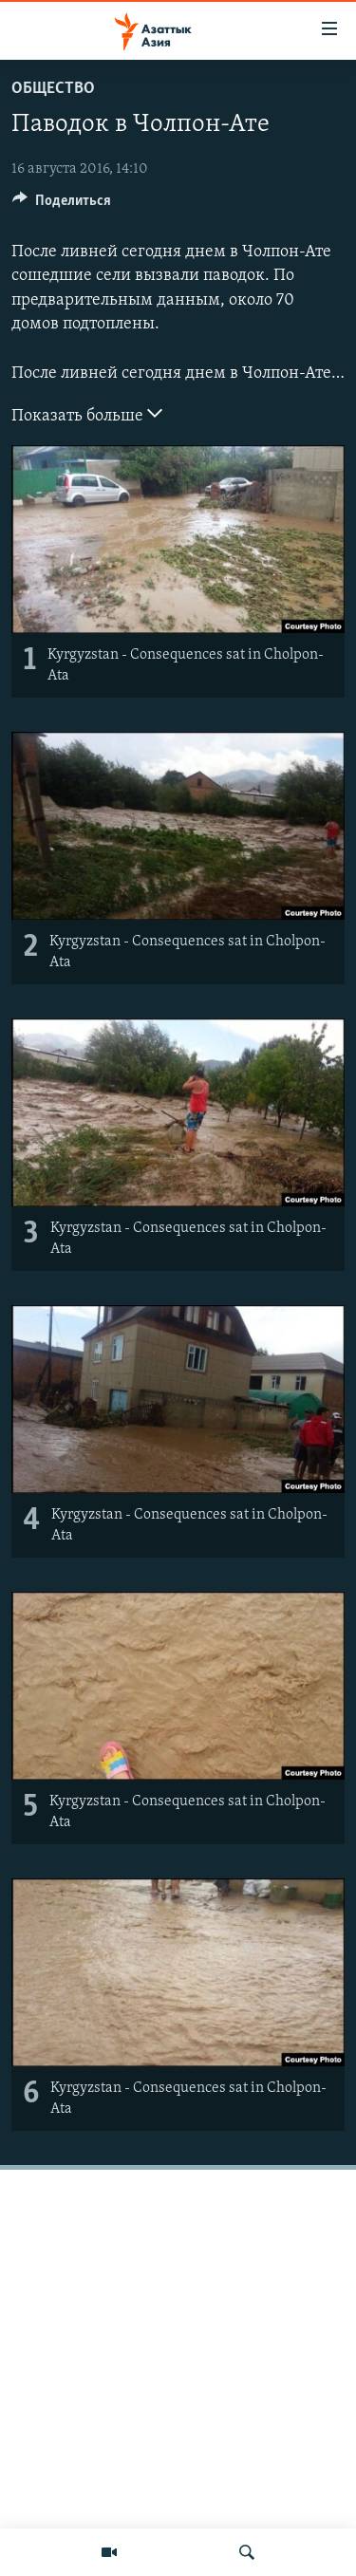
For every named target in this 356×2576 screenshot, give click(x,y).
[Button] (61, 205)
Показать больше (86, 413)
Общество (53, 89)
